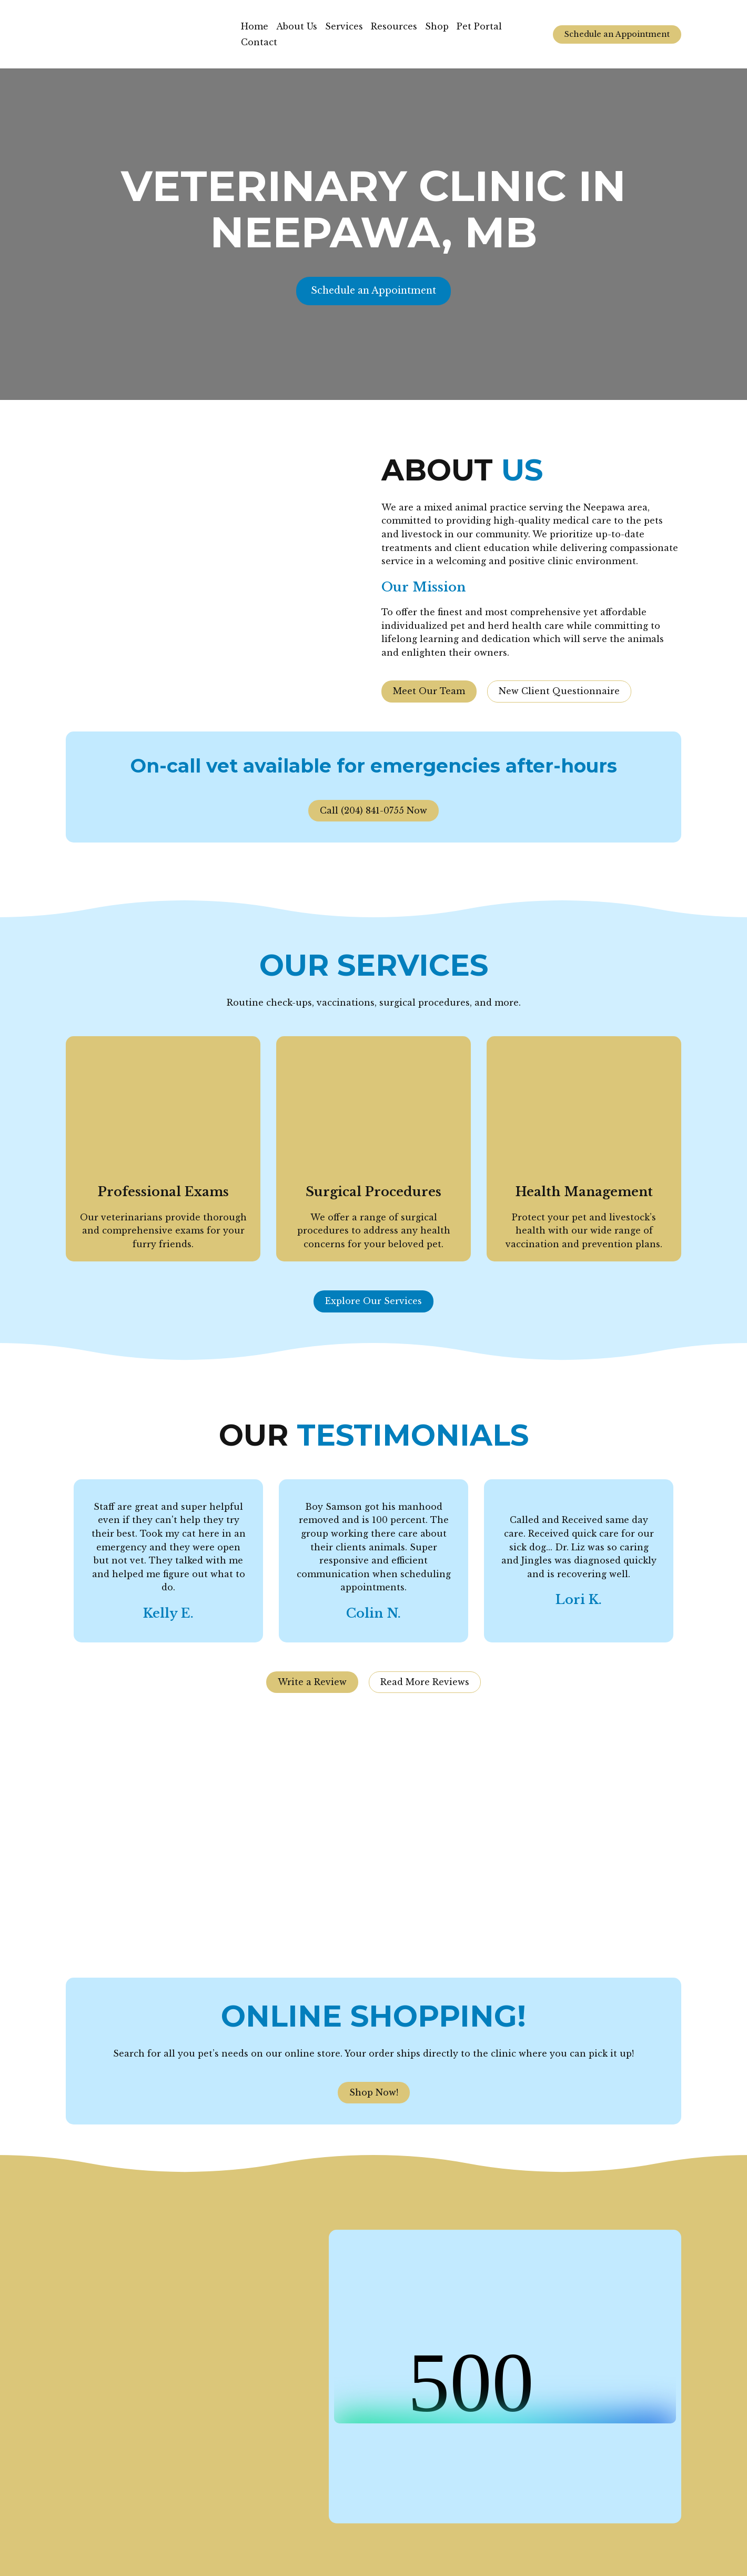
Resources (394, 26)
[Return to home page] (145, 34)
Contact (259, 42)
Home (254, 26)
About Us (296, 26)
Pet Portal (479, 26)
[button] (617, 34)
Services (344, 26)
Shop (437, 26)
